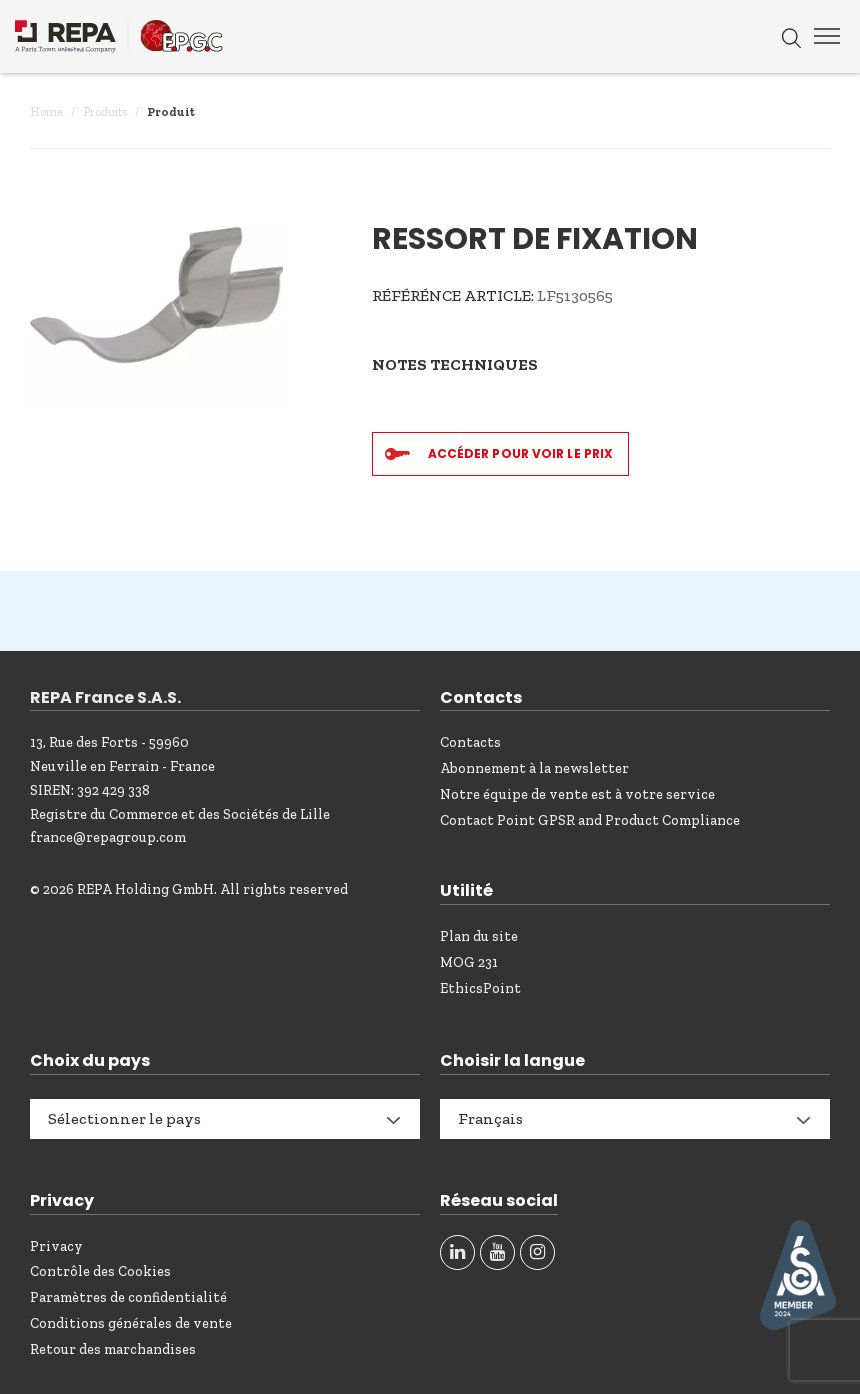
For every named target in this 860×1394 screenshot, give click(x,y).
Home (46, 112)
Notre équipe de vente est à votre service (577, 794)
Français (490, 1118)
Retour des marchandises (113, 1349)
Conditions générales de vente (131, 1323)
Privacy (56, 1246)
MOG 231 (469, 962)
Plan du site (479, 936)
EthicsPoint (480, 988)
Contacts (470, 742)
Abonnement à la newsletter (534, 768)
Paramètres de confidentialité (128, 1297)
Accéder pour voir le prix (521, 453)
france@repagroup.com (108, 837)
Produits (105, 112)
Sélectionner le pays (124, 1118)
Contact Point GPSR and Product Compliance (590, 820)
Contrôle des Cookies (100, 1271)
